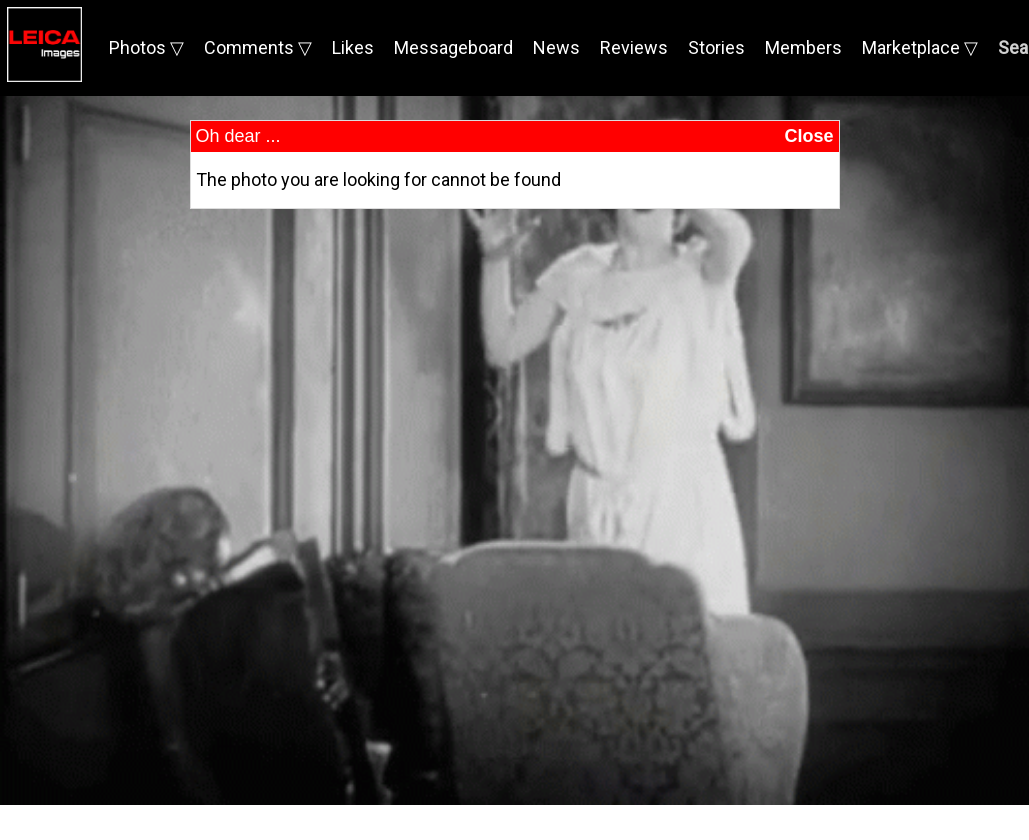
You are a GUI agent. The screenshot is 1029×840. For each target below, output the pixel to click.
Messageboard (453, 47)
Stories (716, 47)
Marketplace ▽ (920, 47)
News (556, 47)
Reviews (634, 47)
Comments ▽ (258, 47)
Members (803, 47)
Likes (353, 47)
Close (808, 136)
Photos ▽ (146, 47)
